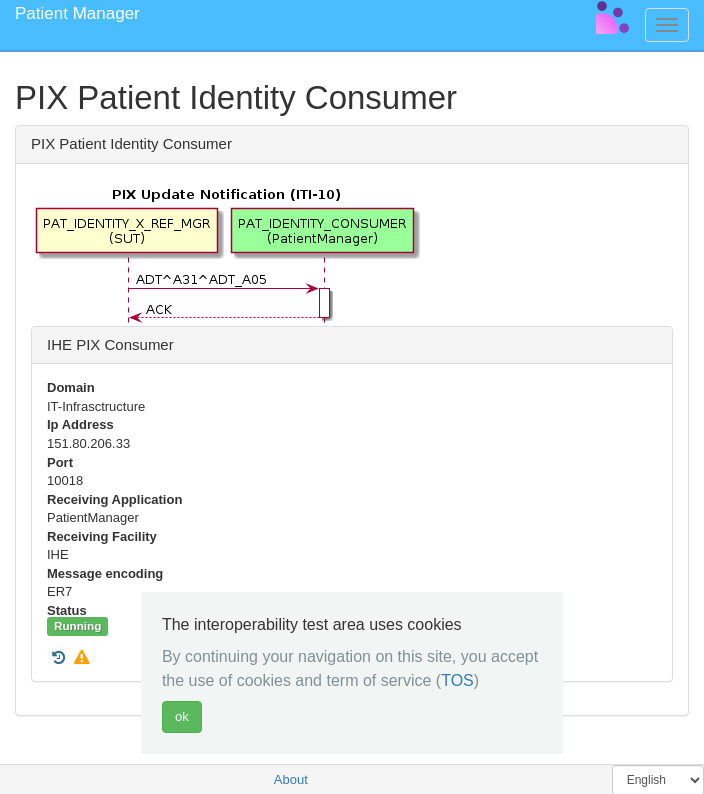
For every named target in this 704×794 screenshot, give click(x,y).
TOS (457, 680)
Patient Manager (77, 13)
